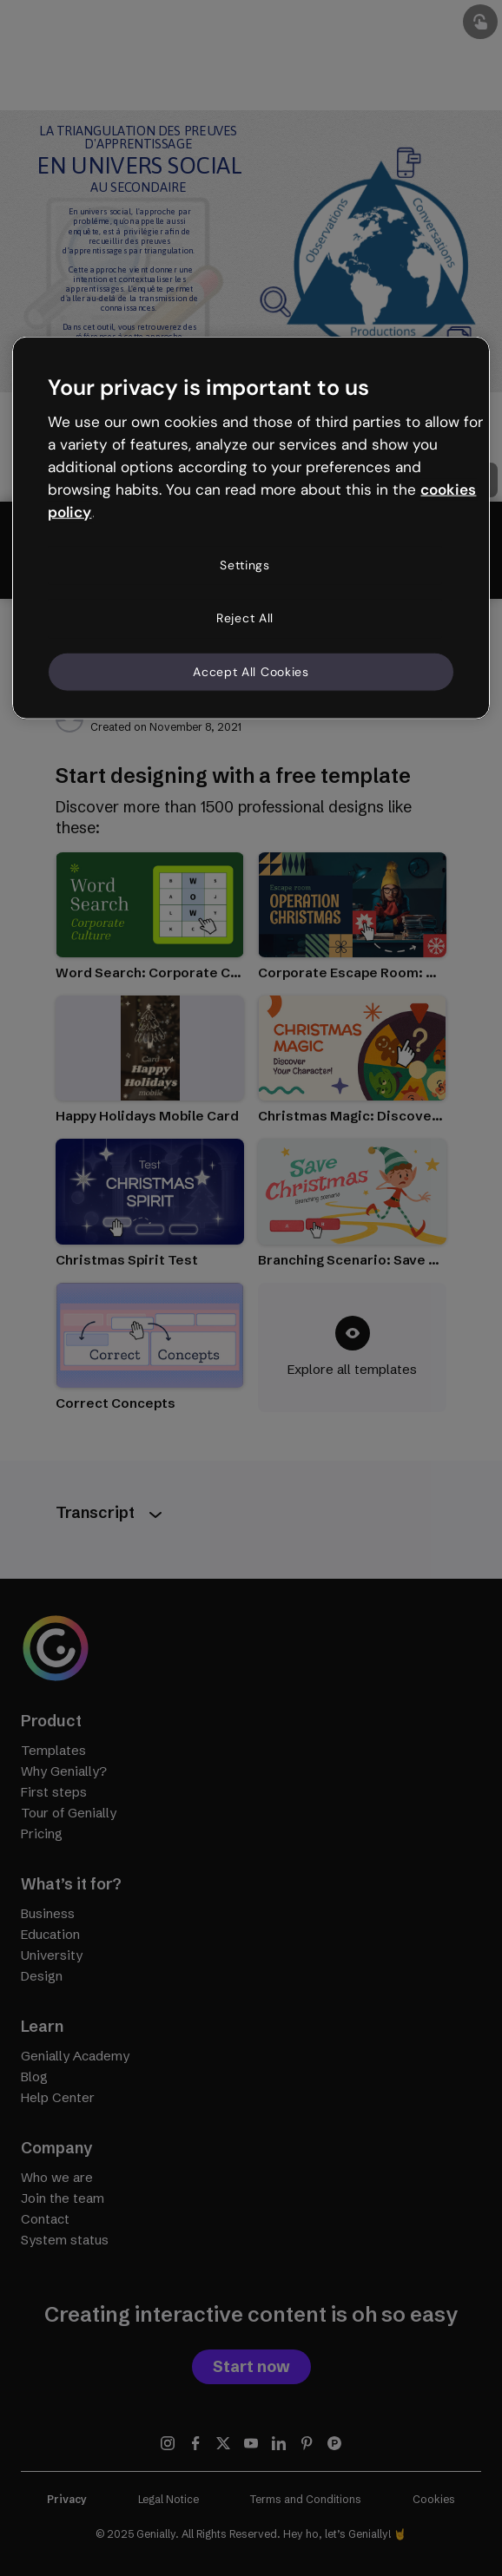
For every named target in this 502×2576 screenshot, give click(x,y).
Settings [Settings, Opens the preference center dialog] (245, 564)
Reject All (245, 618)
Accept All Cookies (251, 671)
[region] (250, 528)
